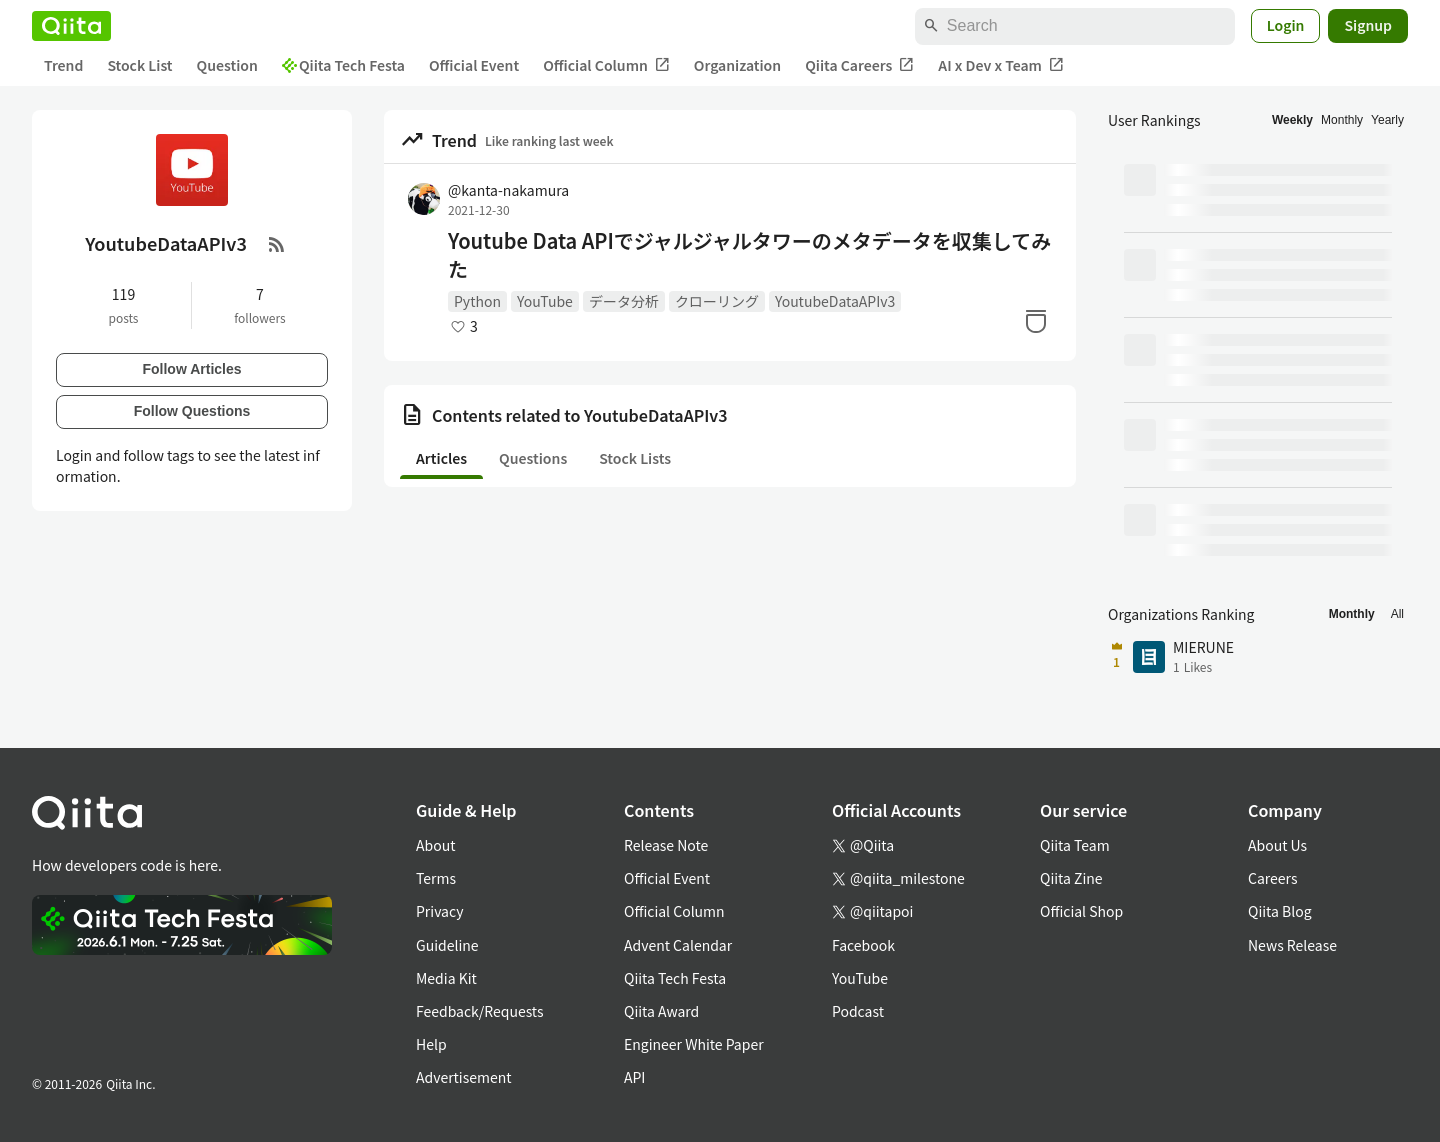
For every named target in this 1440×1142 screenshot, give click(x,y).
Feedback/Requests (480, 1011)
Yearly (1387, 120)
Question (227, 65)
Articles (441, 458)
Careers (1272, 878)
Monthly (1342, 120)
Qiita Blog (1280, 911)
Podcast (858, 1011)
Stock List (139, 65)
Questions (533, 458)
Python (477, 301)
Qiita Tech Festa (343, 65)
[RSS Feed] (277, 244)
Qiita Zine (1071, 878)
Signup (1368, 25)
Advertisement (464, 1077)
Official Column (606, 65)
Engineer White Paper (694, 1044)
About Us (1277, 845)
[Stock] (1036, 321)
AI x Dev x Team (1001, 65)
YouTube (545, 301)
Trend (63, 65)
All (1397, 614)
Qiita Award (661, 1011)
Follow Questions (192, 411)
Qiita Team (1075, 845)
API (634, 1077)
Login (1286, 25)
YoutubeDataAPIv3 (835, 301)
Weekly (1292, 120)
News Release (1292, 945)
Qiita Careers (859, 65)
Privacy (439, 911)
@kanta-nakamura (508, 190)
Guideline (447, 945)
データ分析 (624, 301)
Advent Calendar (678, 945)
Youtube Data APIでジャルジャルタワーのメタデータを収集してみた (749, 255)
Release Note (666, 845)
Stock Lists (635, 458)
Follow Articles (191, 369)
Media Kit (446, 978)
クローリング (717, 301)
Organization (737, 65)
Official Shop (1081, 911)
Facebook (863, 945)
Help (431, 1044)
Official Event (474, 65)
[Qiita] (71, 26)
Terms (436, 878)
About (435, 845)
